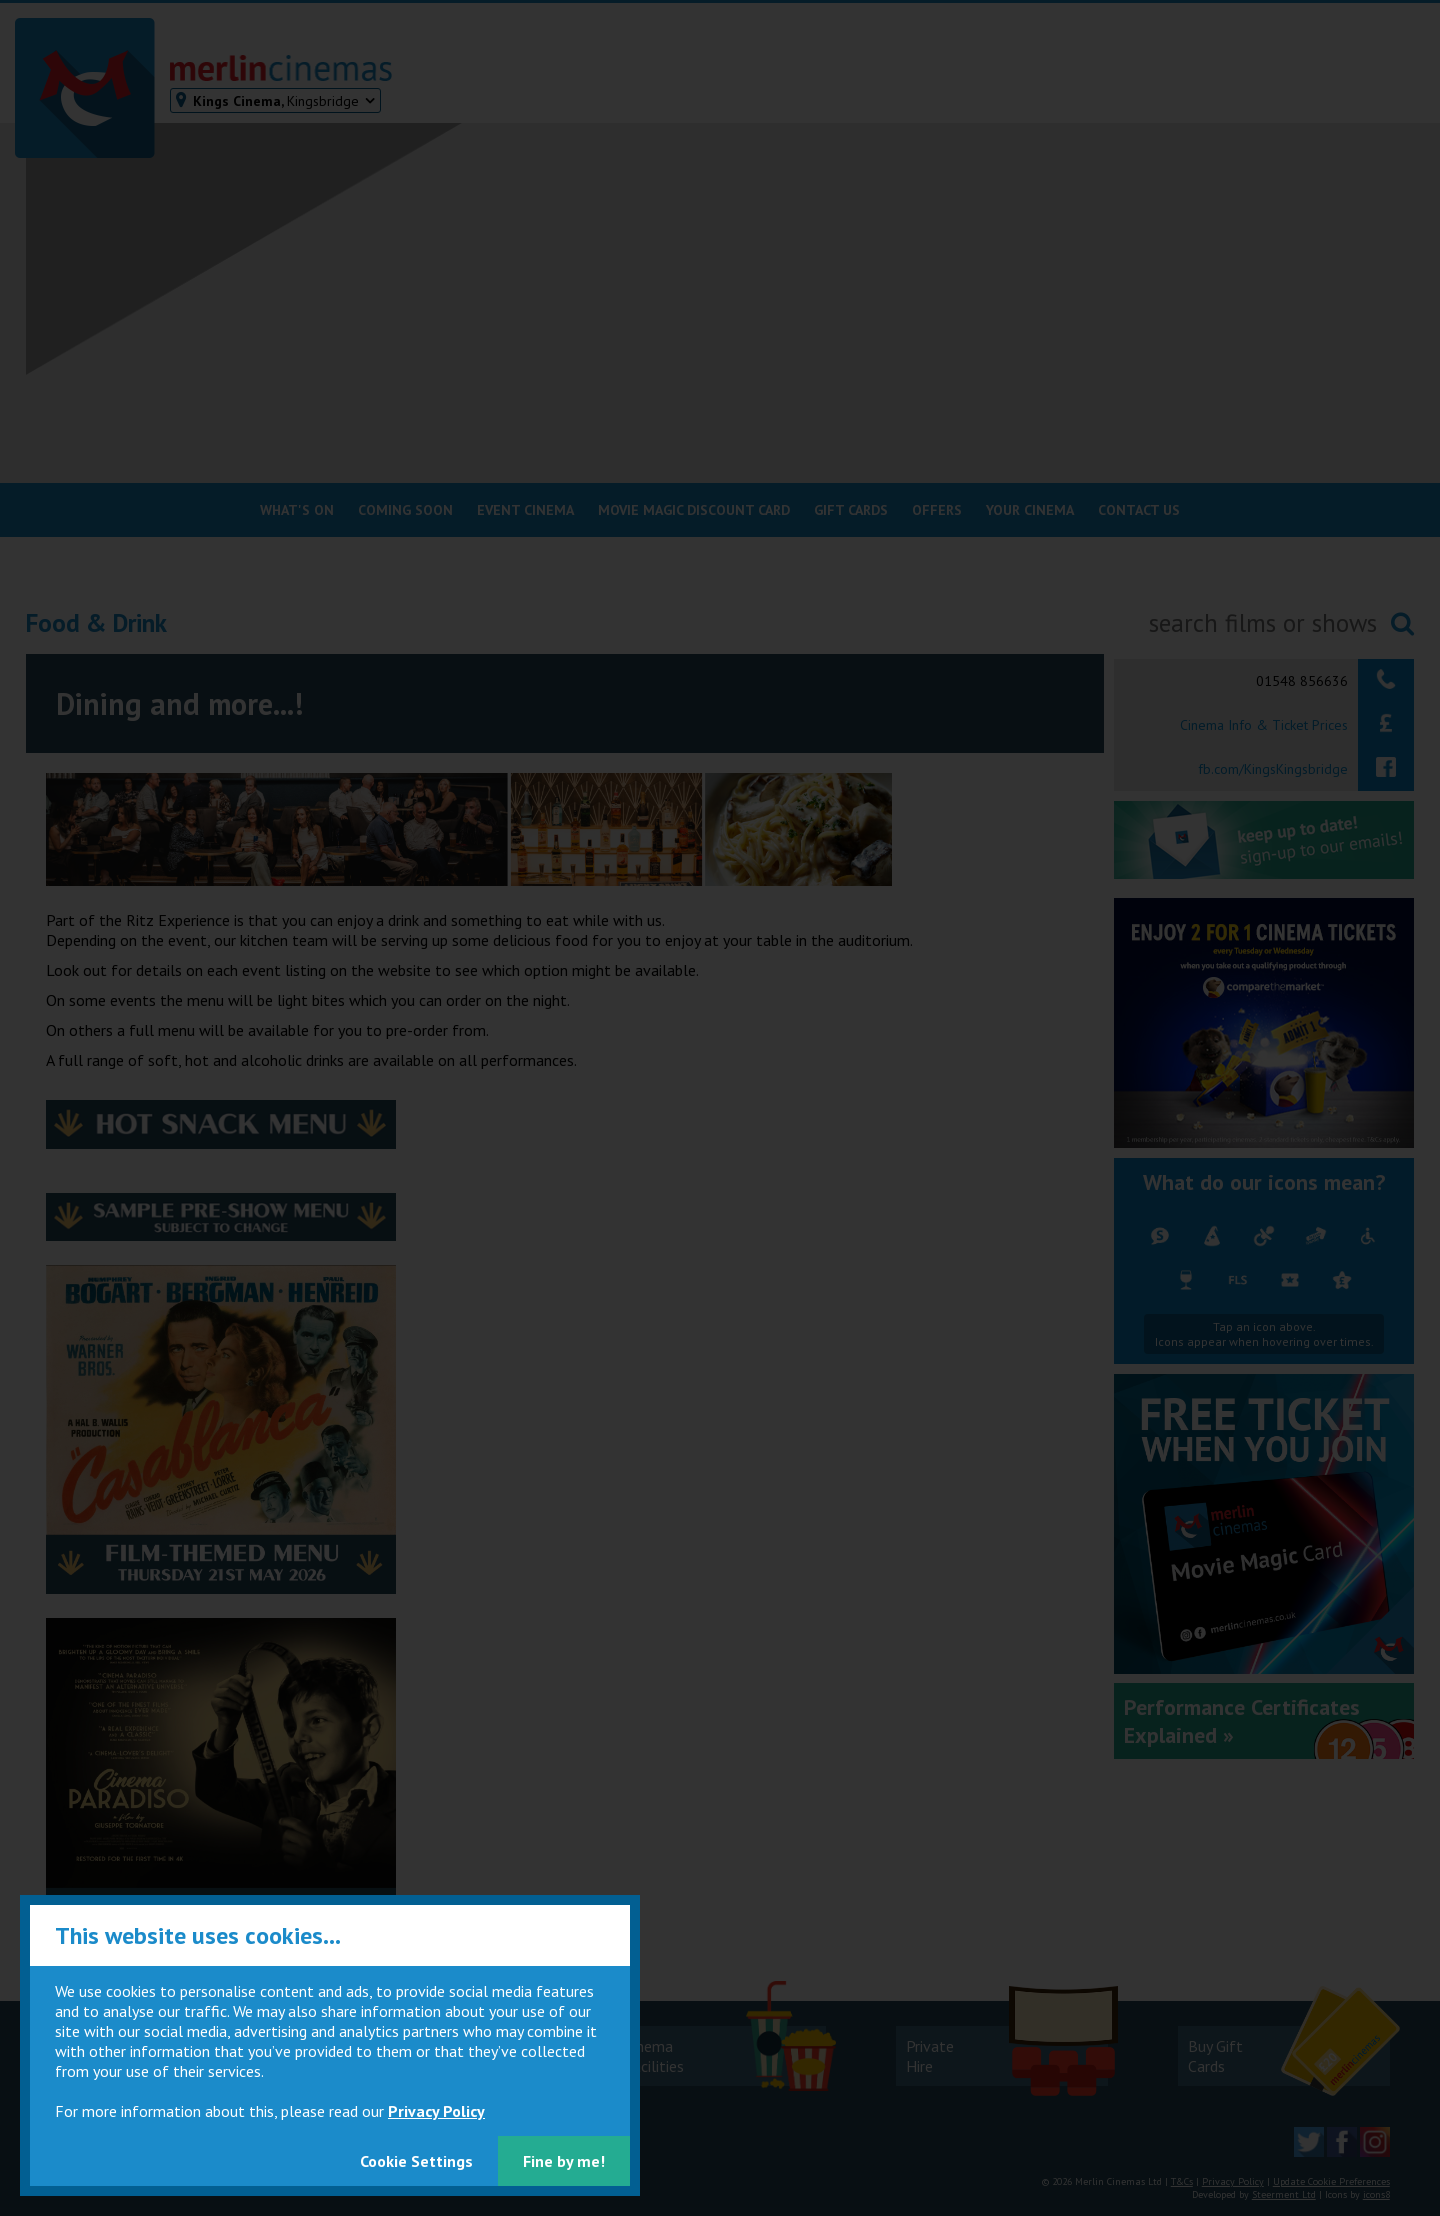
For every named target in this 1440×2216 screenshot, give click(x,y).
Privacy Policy (436, 2111)
